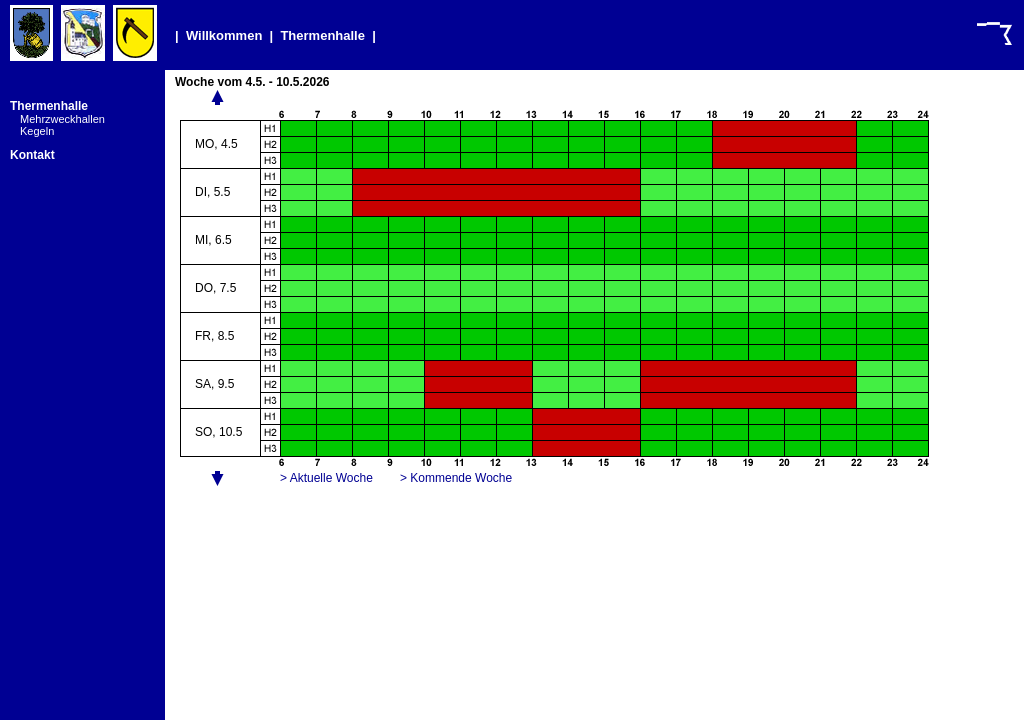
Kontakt (32, 155)
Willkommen (224, 35)
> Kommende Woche (456, 478)
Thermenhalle (322, 35)
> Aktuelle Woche (326, 478)
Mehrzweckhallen (62, 119)
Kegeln (37, 131)
